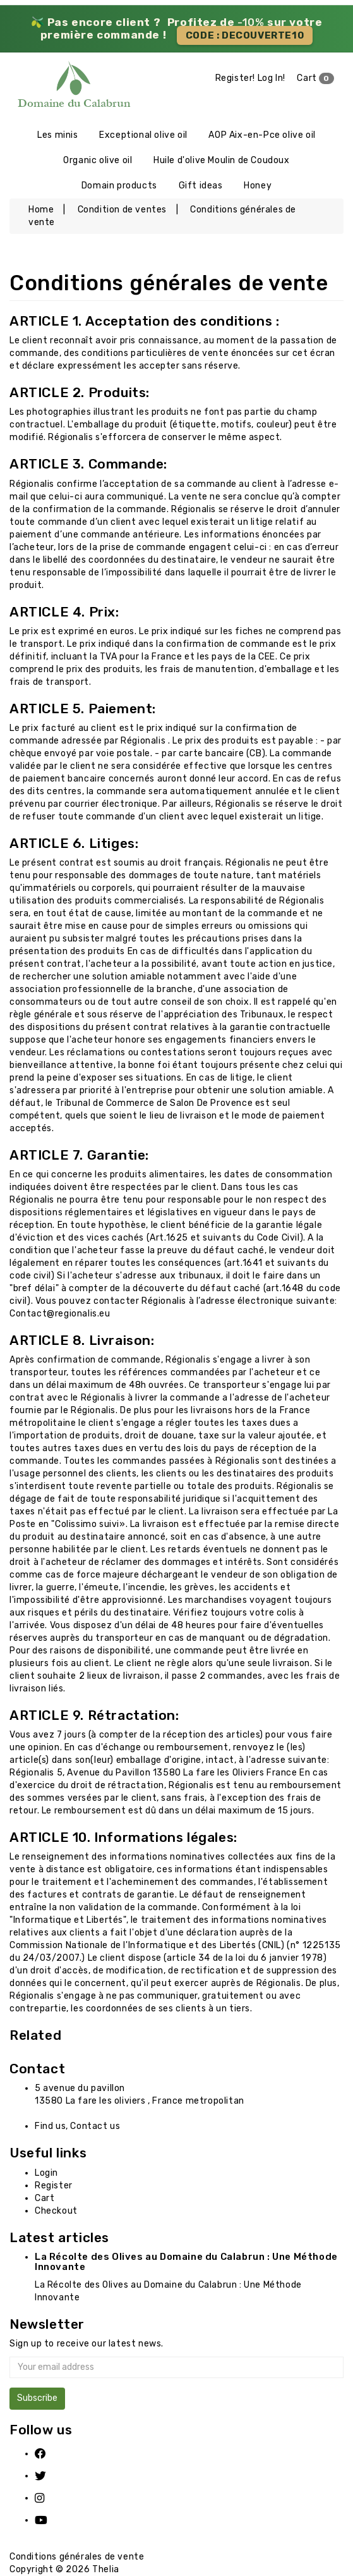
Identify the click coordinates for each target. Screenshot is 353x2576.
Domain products (119, 185)
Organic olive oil (97, 160)
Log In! (271, 78)
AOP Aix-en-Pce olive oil (261, 135)
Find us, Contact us (77, 2126)
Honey (258, 185)
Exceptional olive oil (143, 135)
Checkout (56, 2210)
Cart (315, 78)
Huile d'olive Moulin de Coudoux (221, 160)
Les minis (57, 135)
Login (46, 2173)
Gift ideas (201, 185)
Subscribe (37, 2398)
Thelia (105, 2569)
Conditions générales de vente (76, 2556)
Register (54, 2185)
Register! (235, 78)
